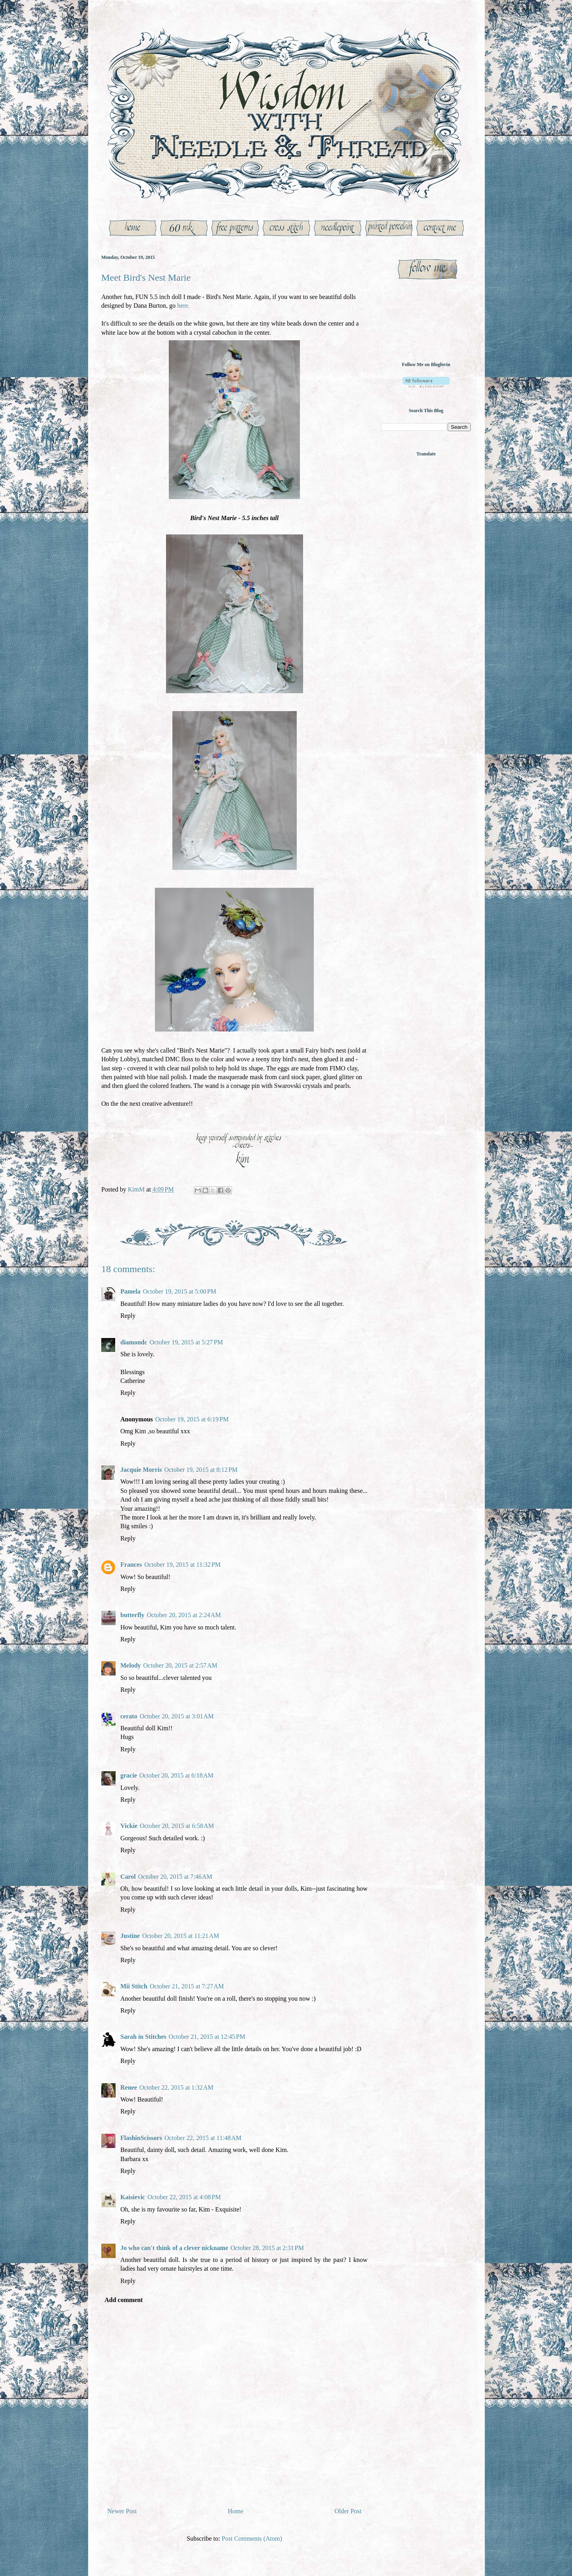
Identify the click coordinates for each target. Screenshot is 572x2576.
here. (183, 305)
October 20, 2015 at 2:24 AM (183, 1615)
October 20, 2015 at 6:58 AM (177, 1825)
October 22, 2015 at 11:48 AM (203, 2137)
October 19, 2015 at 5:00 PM (179, 1291)
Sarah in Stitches (143, 2036)
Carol (128, 1876)
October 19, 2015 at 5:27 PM (186, 1342)
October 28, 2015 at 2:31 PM (267, 2247)
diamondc (133, 1342)
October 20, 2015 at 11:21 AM (180, 1935)
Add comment (123, 2299)
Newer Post (122, 2511)
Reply (127, 1315)
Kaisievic (132, 2197)
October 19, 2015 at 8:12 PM (201, 1469)
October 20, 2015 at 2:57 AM (180, 1665)
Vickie (128, 1825)
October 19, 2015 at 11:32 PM (182, 1564)
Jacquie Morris (141, 1469)
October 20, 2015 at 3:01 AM (177, 1716)
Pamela (130, 1291)
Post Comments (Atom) (252, 2538)
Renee (128, 2087)
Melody (130, 1665)
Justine (130, 1935)
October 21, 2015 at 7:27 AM (187, 1986)
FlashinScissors (141, 2137)
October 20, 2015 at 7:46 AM (175, 1876)
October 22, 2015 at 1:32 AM (176, 2087)
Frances (131, 1564)
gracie (128, 1775)
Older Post (347, 2511)
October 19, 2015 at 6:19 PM (192, 1419)
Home (235, 2511)
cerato (128, 1716)
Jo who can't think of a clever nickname (174, 2247)
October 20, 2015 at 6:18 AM (176, 1775)
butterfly (132, 1615)
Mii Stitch (133, 1986)
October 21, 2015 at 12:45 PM (207, 2036)
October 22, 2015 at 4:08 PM (184, 2197)
